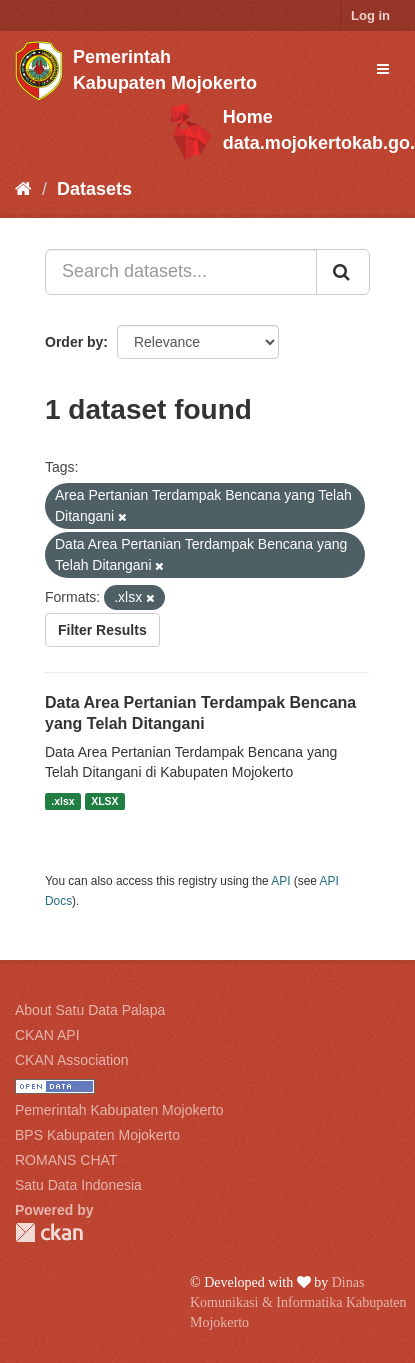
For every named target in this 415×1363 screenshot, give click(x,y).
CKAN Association (72, 1060)
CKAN (49, 1232)
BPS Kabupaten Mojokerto (97, 1135)
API (280, 881)
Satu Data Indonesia (78, 1185)
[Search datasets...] (181, 272)
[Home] (23, 189)
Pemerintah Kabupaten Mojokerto (119, 1110)
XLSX (104, 801)
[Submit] (343, 272)
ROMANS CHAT (66, 1160)
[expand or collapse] (383, 69)
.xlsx (62, 801)
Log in (370, 15)
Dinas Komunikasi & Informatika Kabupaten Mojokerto (298, 1302)
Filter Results (102, 630)
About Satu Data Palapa (90, 1010)
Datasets (94, 189)
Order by (74, 342)
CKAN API (47, 1035)
